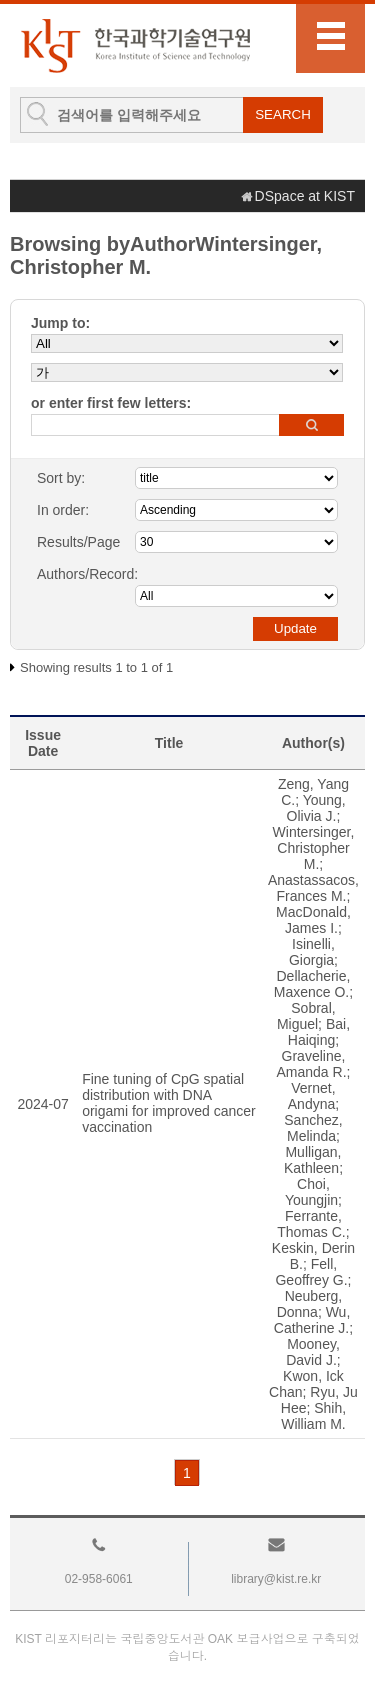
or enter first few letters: (111, 403)
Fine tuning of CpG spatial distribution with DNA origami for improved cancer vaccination (169, 1103)
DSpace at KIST (305, 196)
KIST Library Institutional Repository (135, 45)
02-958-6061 (99, 1579)
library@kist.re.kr (276, 1579)
